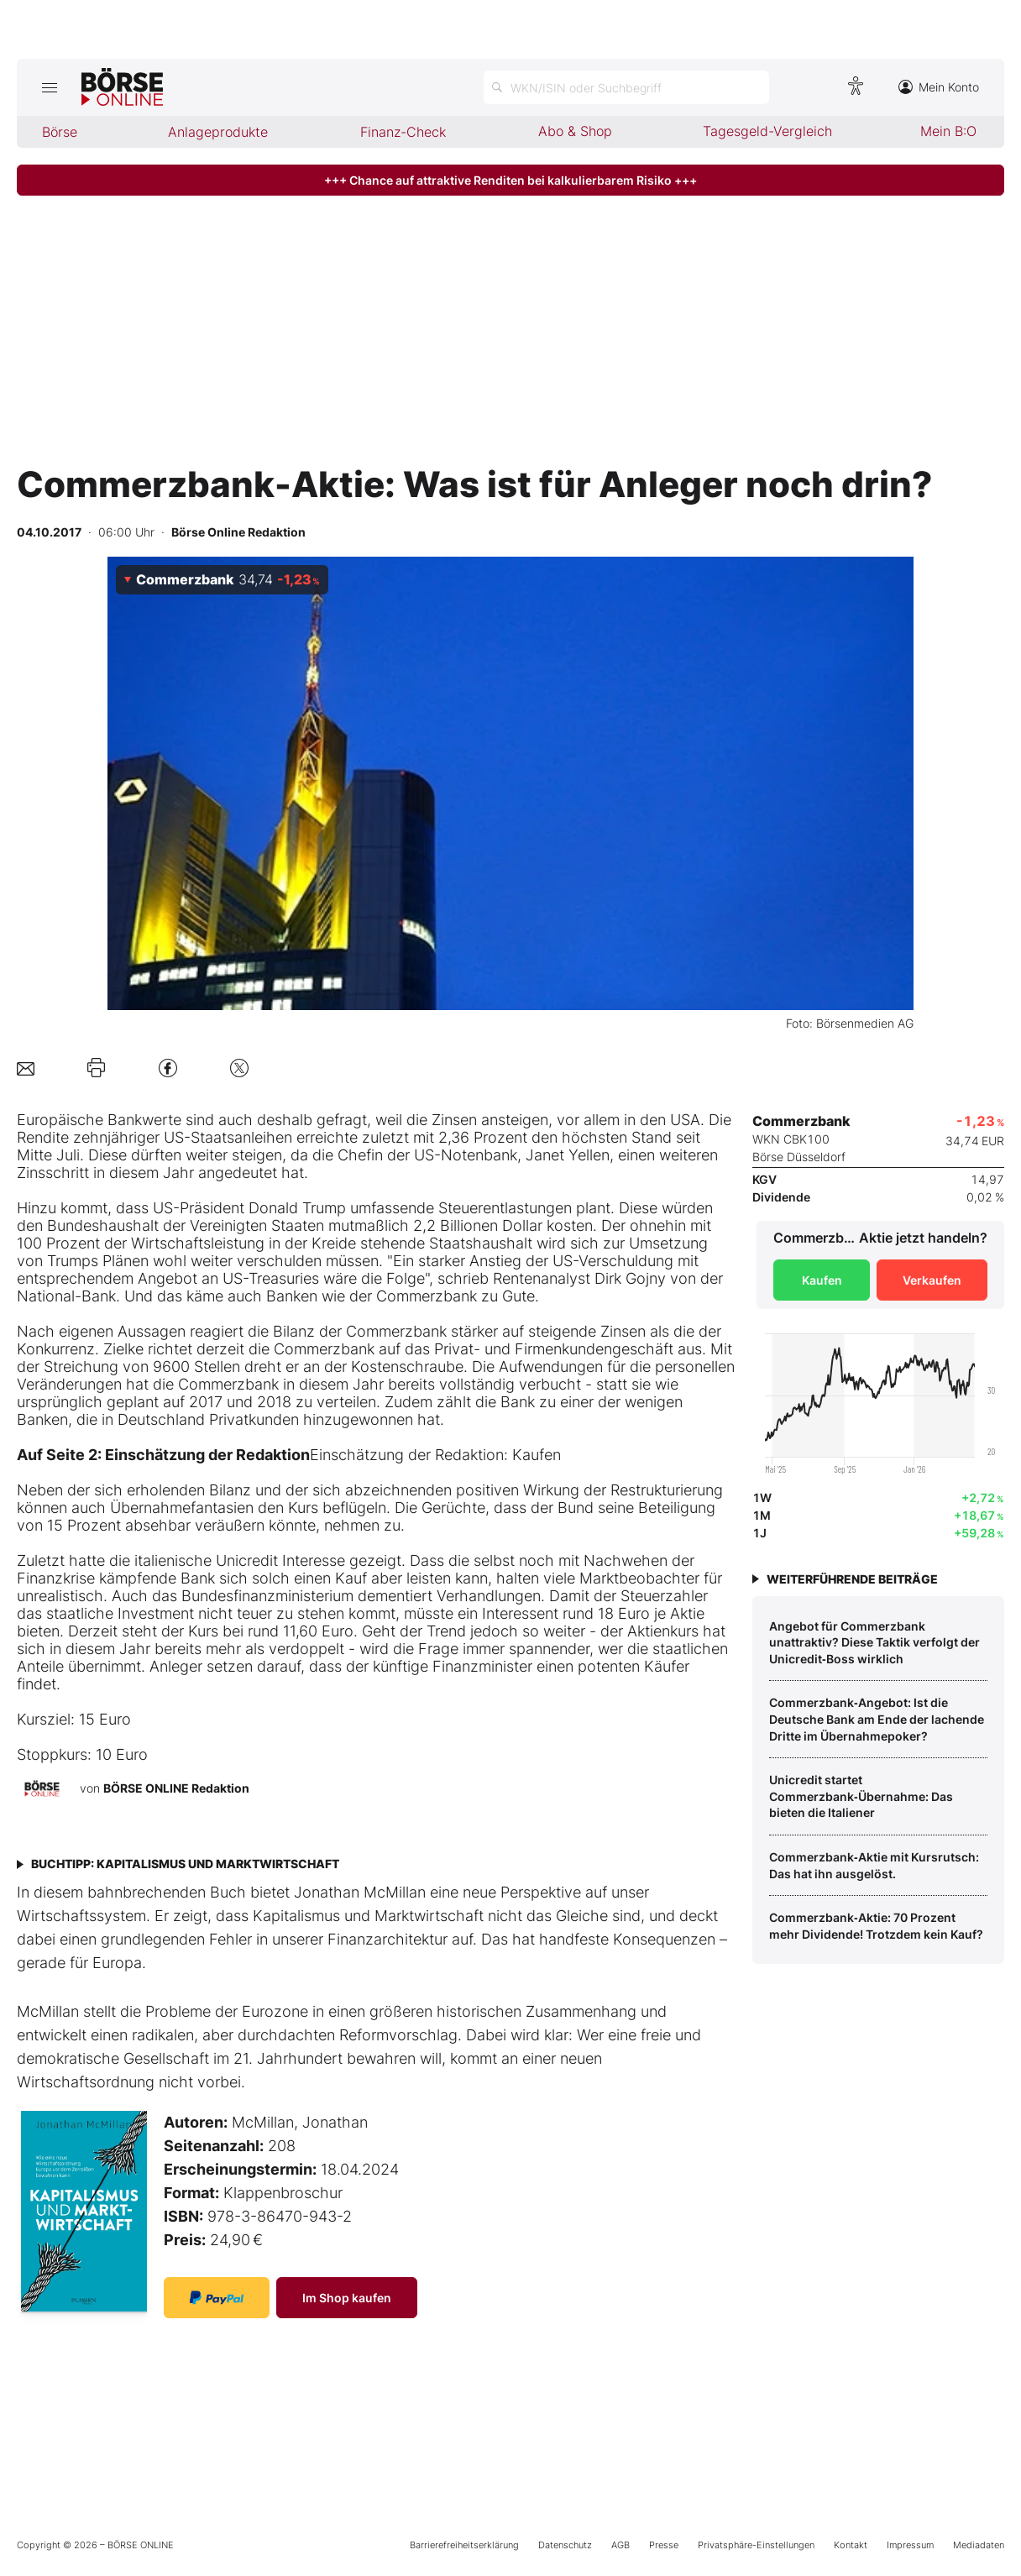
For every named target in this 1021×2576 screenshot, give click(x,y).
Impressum (910, 2545)
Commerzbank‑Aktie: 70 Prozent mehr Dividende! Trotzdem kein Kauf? (876, 1925)
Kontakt (850, 2545)
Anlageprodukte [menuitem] (218, 131)
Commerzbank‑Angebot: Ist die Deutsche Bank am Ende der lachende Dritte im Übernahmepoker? (876, 1718)
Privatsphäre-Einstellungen (756, 2545)
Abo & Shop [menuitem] (575, 131)
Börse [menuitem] (59, 131)
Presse (663, 2545)
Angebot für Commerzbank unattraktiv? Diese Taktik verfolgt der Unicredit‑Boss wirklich (874, 1642)
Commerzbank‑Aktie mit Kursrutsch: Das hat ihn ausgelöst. (874, 1865)
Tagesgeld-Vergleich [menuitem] (767, 131)
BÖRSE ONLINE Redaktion (176, 1788)
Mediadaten (978, 2545)
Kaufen (822, 1280)
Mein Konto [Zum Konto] (938, 87)
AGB (620, 2545)
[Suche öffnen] (626, 87)
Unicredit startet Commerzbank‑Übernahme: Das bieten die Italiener (861, 1795)
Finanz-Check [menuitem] (403, 131)
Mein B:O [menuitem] (948, 131)
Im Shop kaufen (346, 2298)
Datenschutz (565, 2545)
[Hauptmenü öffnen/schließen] (49, 87)
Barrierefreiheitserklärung (464, 2545)
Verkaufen (932, 1280)
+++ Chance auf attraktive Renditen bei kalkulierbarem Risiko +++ (510, 180)
